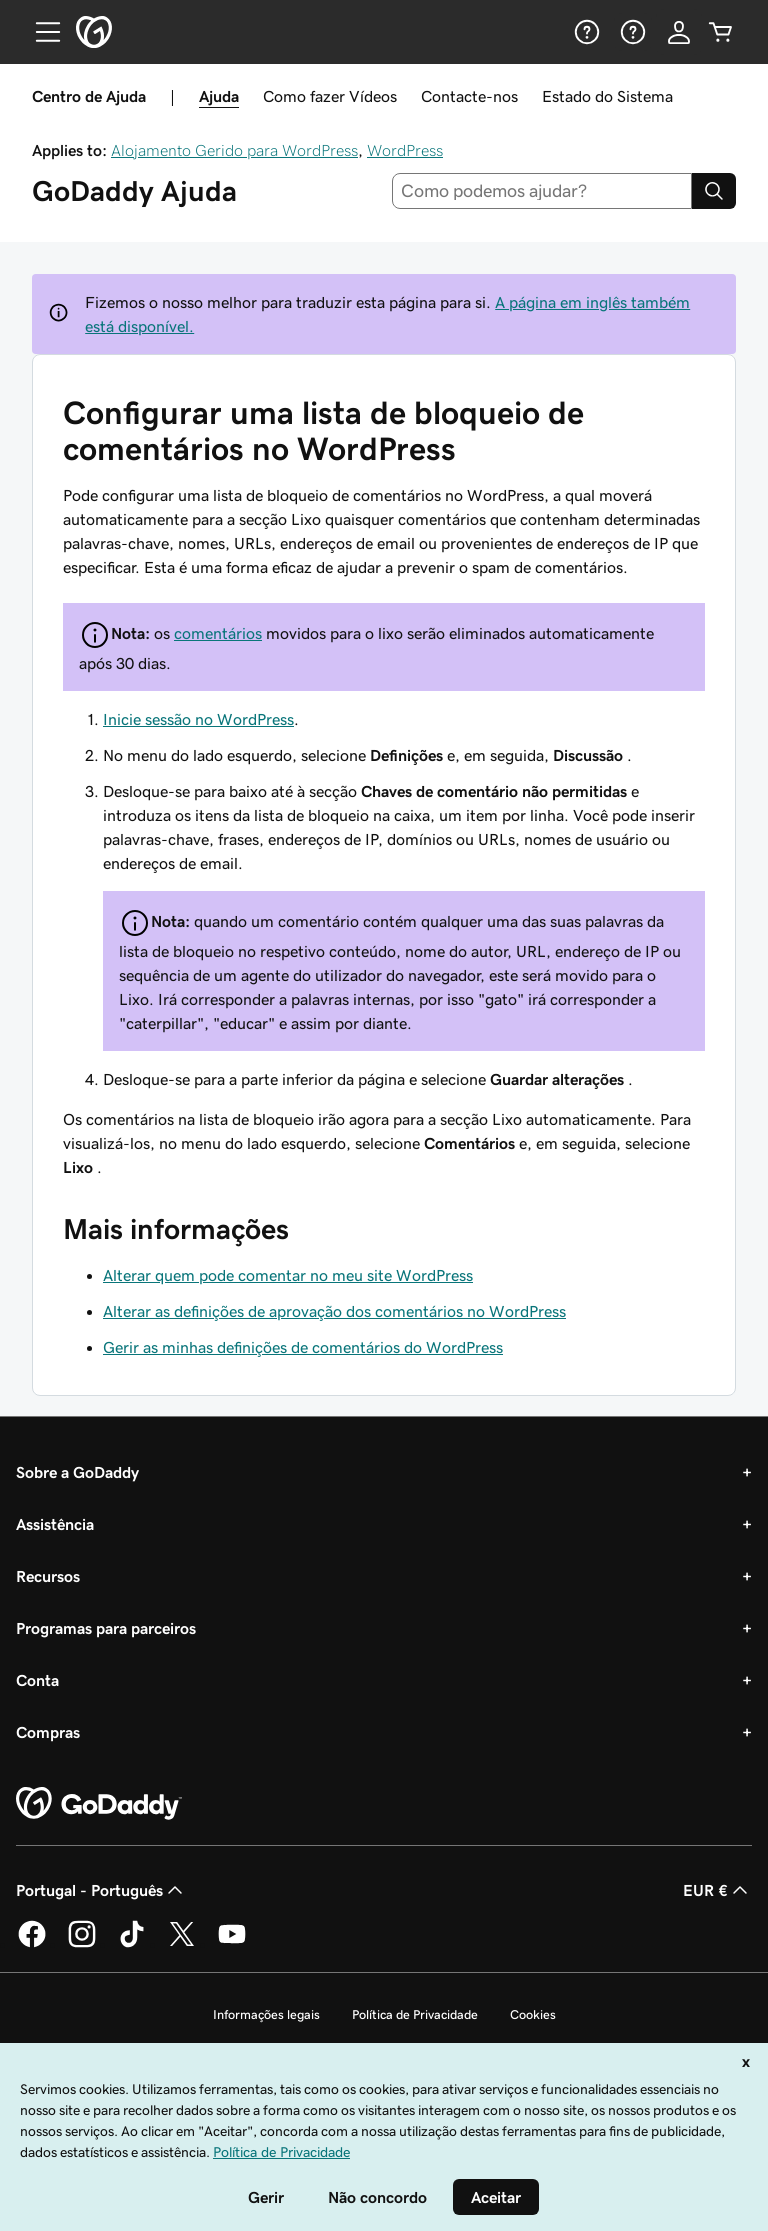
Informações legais (266, 2014)
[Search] (714, 191)
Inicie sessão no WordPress (198, 719)
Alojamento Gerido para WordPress (234, 150)
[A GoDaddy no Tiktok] (132, 1944)
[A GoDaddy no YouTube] (232, 1944)
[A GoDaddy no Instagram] (82, 1944)
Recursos (48, 1576)
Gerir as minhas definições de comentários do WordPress (303, 1347)
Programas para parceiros (106, 1628)
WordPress (405, 150)
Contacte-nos (469, 96)
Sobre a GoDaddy (77, 1472)
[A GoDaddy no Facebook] (32, 1944)
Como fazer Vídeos (330, 96)
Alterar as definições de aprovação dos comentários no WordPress (334, 1311)
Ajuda (219, 96)
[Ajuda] (585, 32)
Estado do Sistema (607, 96)
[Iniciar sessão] (679, 32)
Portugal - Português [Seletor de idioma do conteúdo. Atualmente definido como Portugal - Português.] (101, 1890)
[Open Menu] (40, 32)
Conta (37, 1680)
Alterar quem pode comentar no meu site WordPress (288, 1275)
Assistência (55, 1524)
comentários (218, 633)
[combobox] (542, 191)
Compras (48, 1732)
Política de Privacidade (415, 2014)
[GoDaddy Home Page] (99, 1804)
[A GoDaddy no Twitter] (182, 1944)
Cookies (533, 2014)
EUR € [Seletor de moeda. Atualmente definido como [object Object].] (717, 1890)
